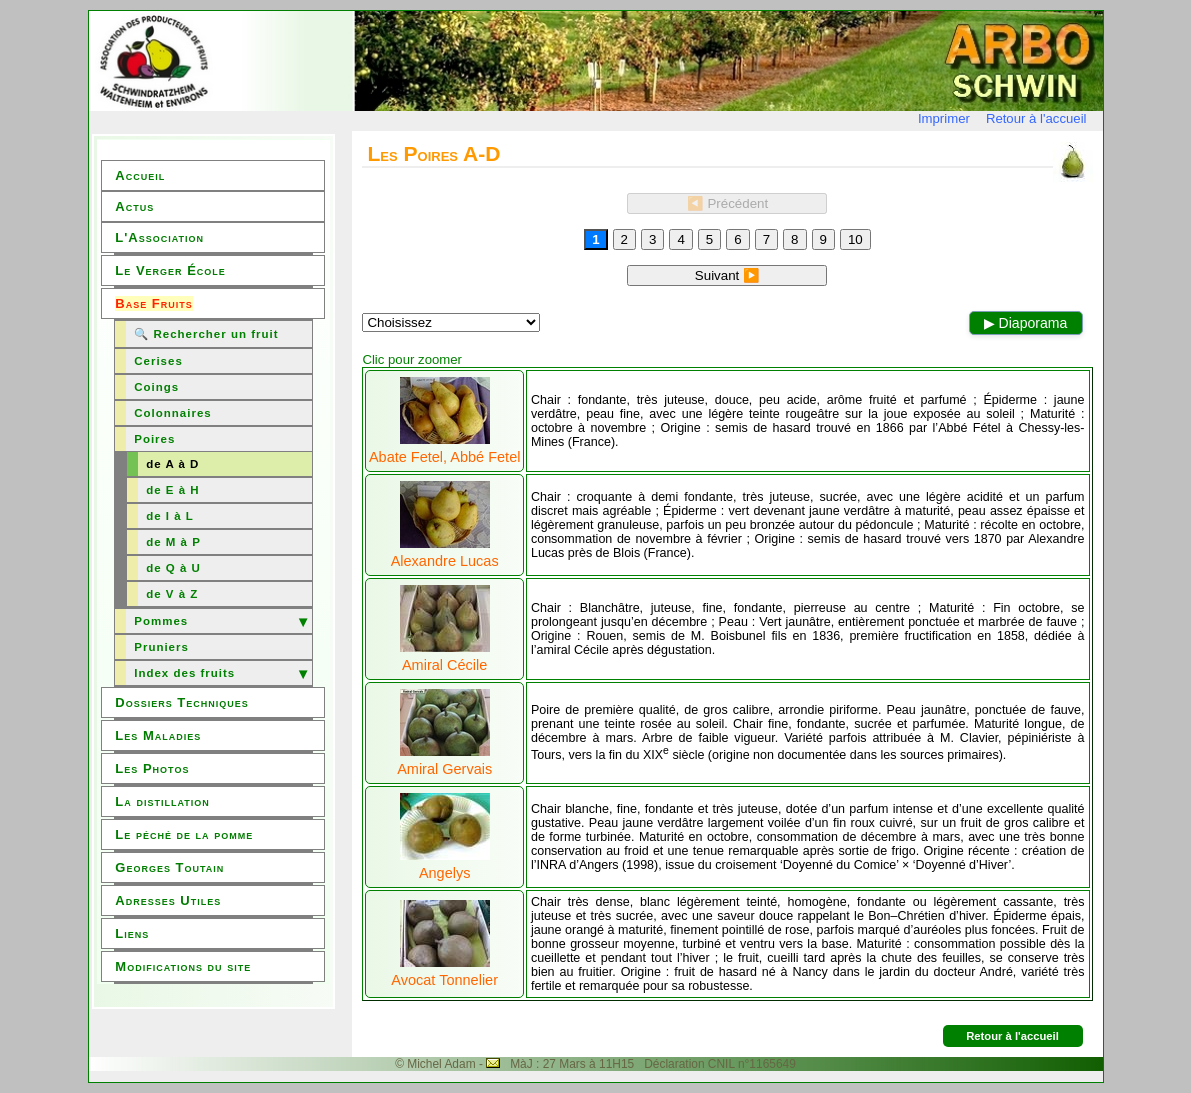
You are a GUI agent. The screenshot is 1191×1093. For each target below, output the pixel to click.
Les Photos (152, 768)
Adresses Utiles (168, 900)
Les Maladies (158, 735)
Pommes (161, 621)
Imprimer (944, 118)
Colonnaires (172, 413)
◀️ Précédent (727, 203)
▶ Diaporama (1026, 323)
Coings (156, 387)
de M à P (173, 542)
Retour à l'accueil (1036, 118)
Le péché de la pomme (184, 834)
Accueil (140, 175)
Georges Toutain (169, 867)
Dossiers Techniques (181, 702)
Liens (132, 933)
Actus (134, 206)
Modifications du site (183, 966)
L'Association (159, 237)
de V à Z (172, 594)
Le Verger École (170, 270)
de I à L (170, 516)
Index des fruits (184, 673)
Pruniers (161, 647)
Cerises (158, 361)
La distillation (162, 801)
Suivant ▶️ (727, 275)
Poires (154, 439)
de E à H (172, 490)
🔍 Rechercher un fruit (206, 334)
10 (855, 239)
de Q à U (173, 568)
